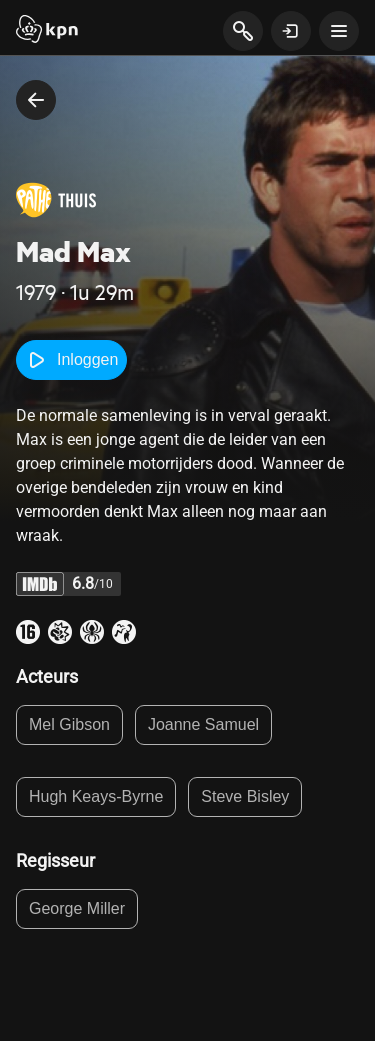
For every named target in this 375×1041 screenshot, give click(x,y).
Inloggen (71, 360)
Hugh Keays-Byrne (96, 796)
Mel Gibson (69, 724)
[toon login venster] (291, 31)
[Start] (47, 31)
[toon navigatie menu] (339, 31)
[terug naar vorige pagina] (36, 100)
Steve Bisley (245, 796)
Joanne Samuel (203, 724)
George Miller (77, 908)
